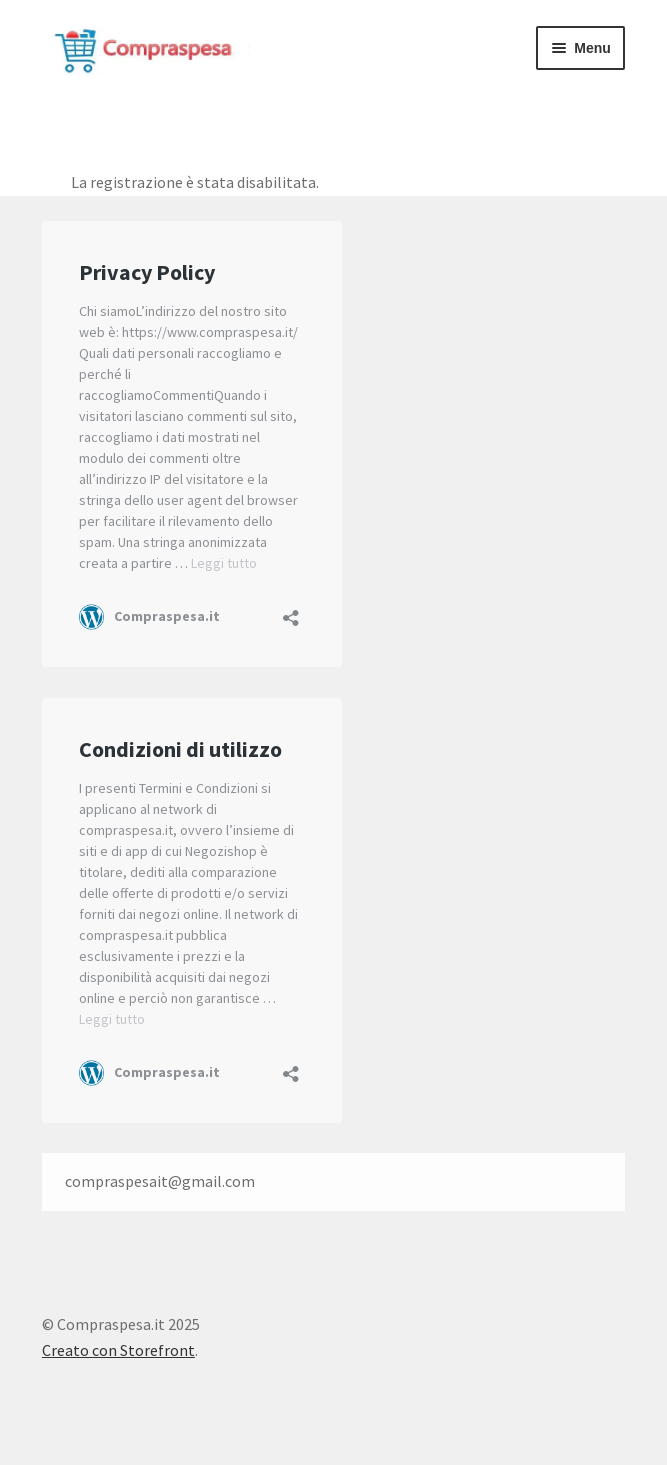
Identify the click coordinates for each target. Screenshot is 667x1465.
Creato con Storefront (118, 1350)
